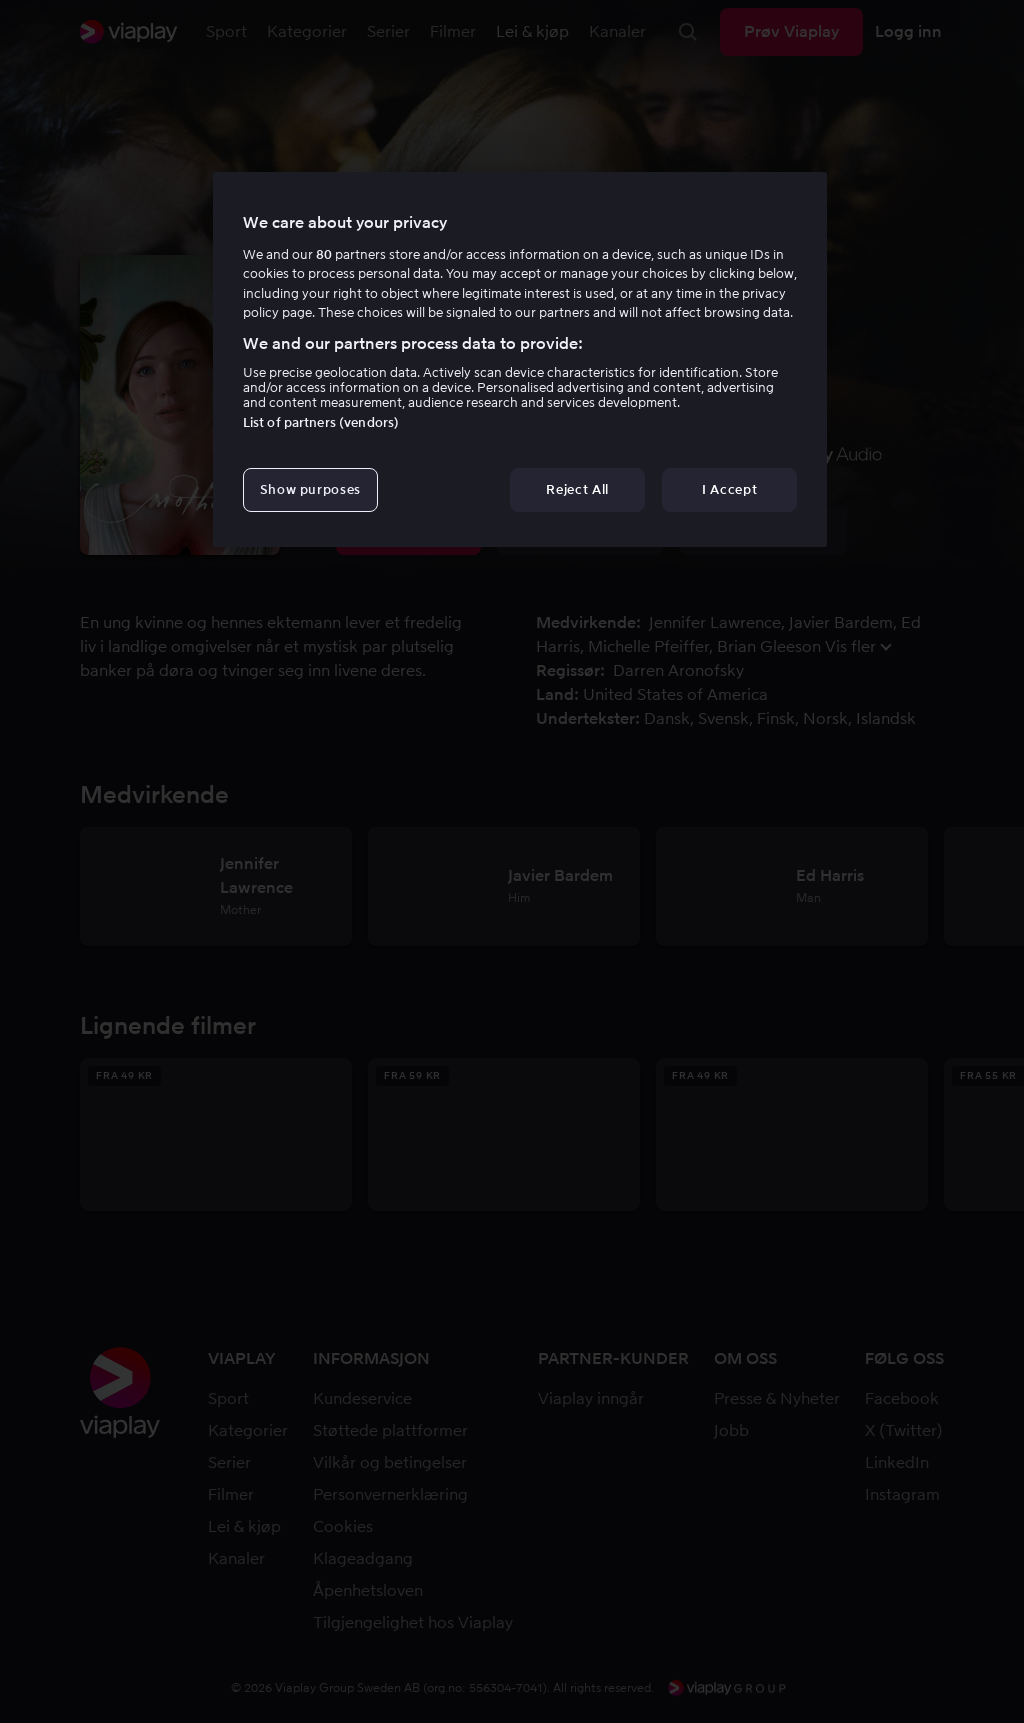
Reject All (577, 489)
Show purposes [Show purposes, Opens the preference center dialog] (310, 489)
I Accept (729, 489)
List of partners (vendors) (321, 422)
